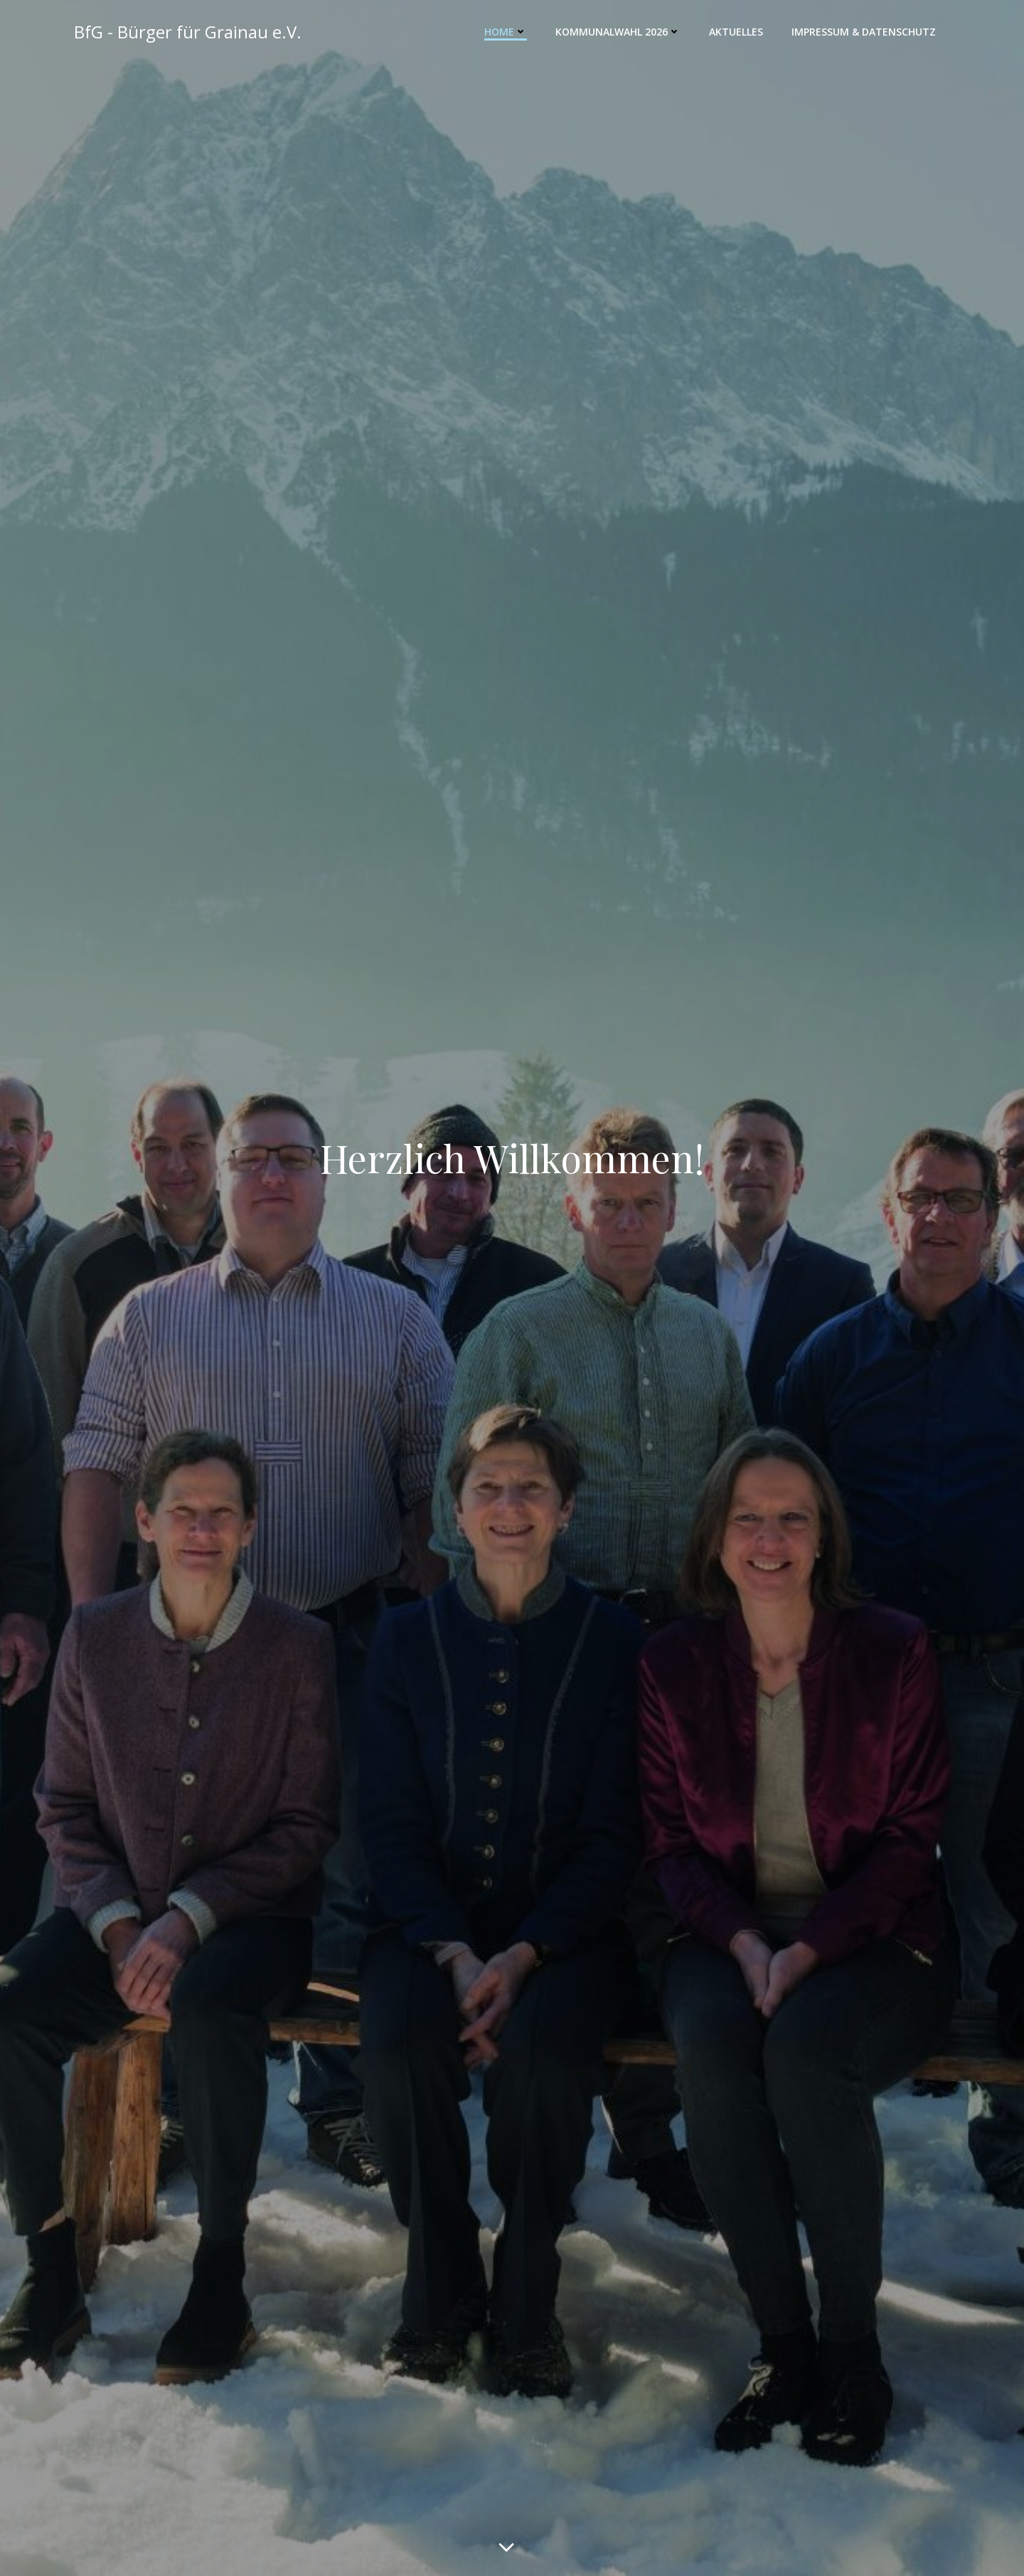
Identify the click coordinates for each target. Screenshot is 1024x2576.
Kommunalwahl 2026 (618, 32)
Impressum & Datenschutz (863, 32)
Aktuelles (736, 32)
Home (505, 32)
